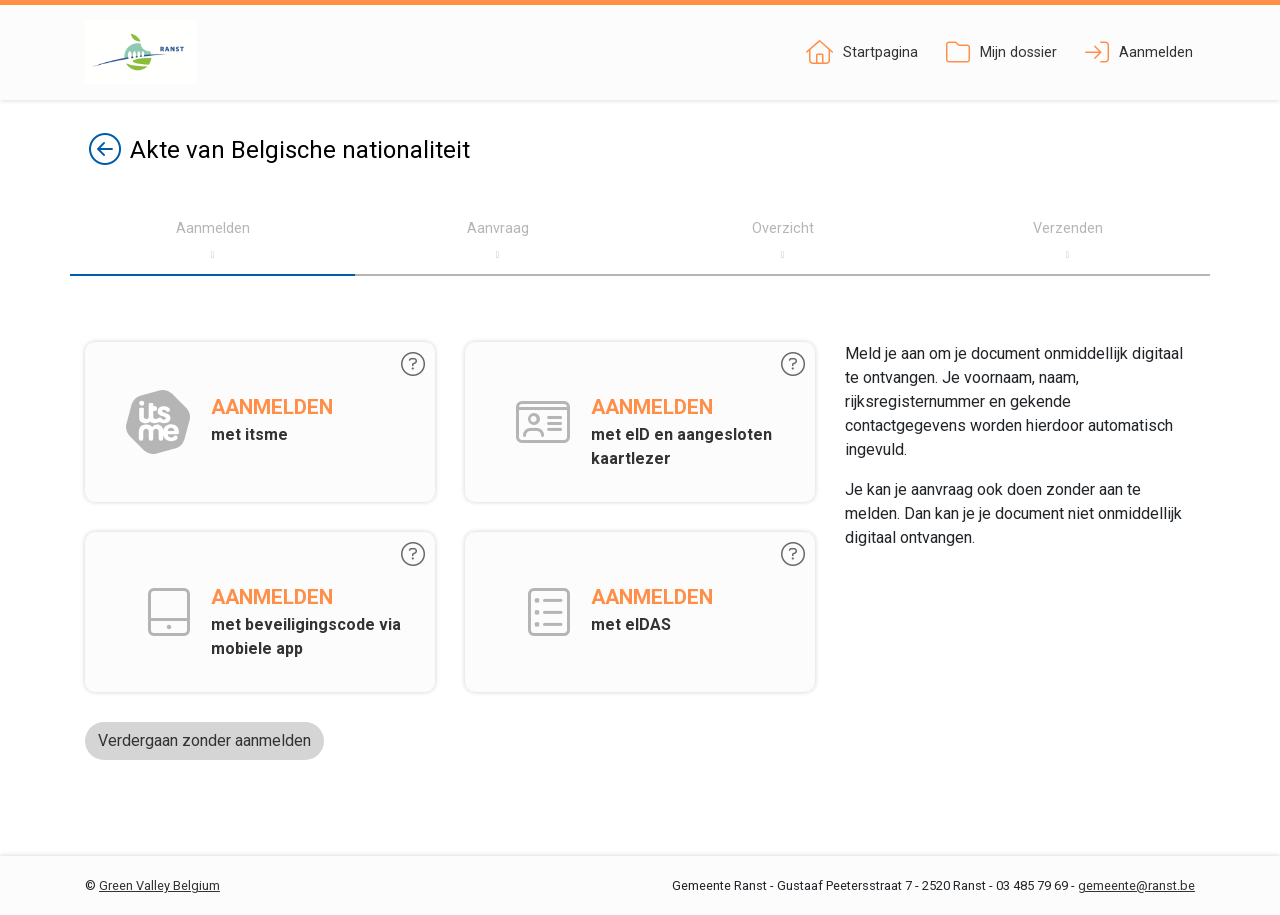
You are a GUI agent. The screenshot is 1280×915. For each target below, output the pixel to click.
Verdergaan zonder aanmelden (204, 740)
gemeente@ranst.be (1136, 885)
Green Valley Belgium (159, 885)
